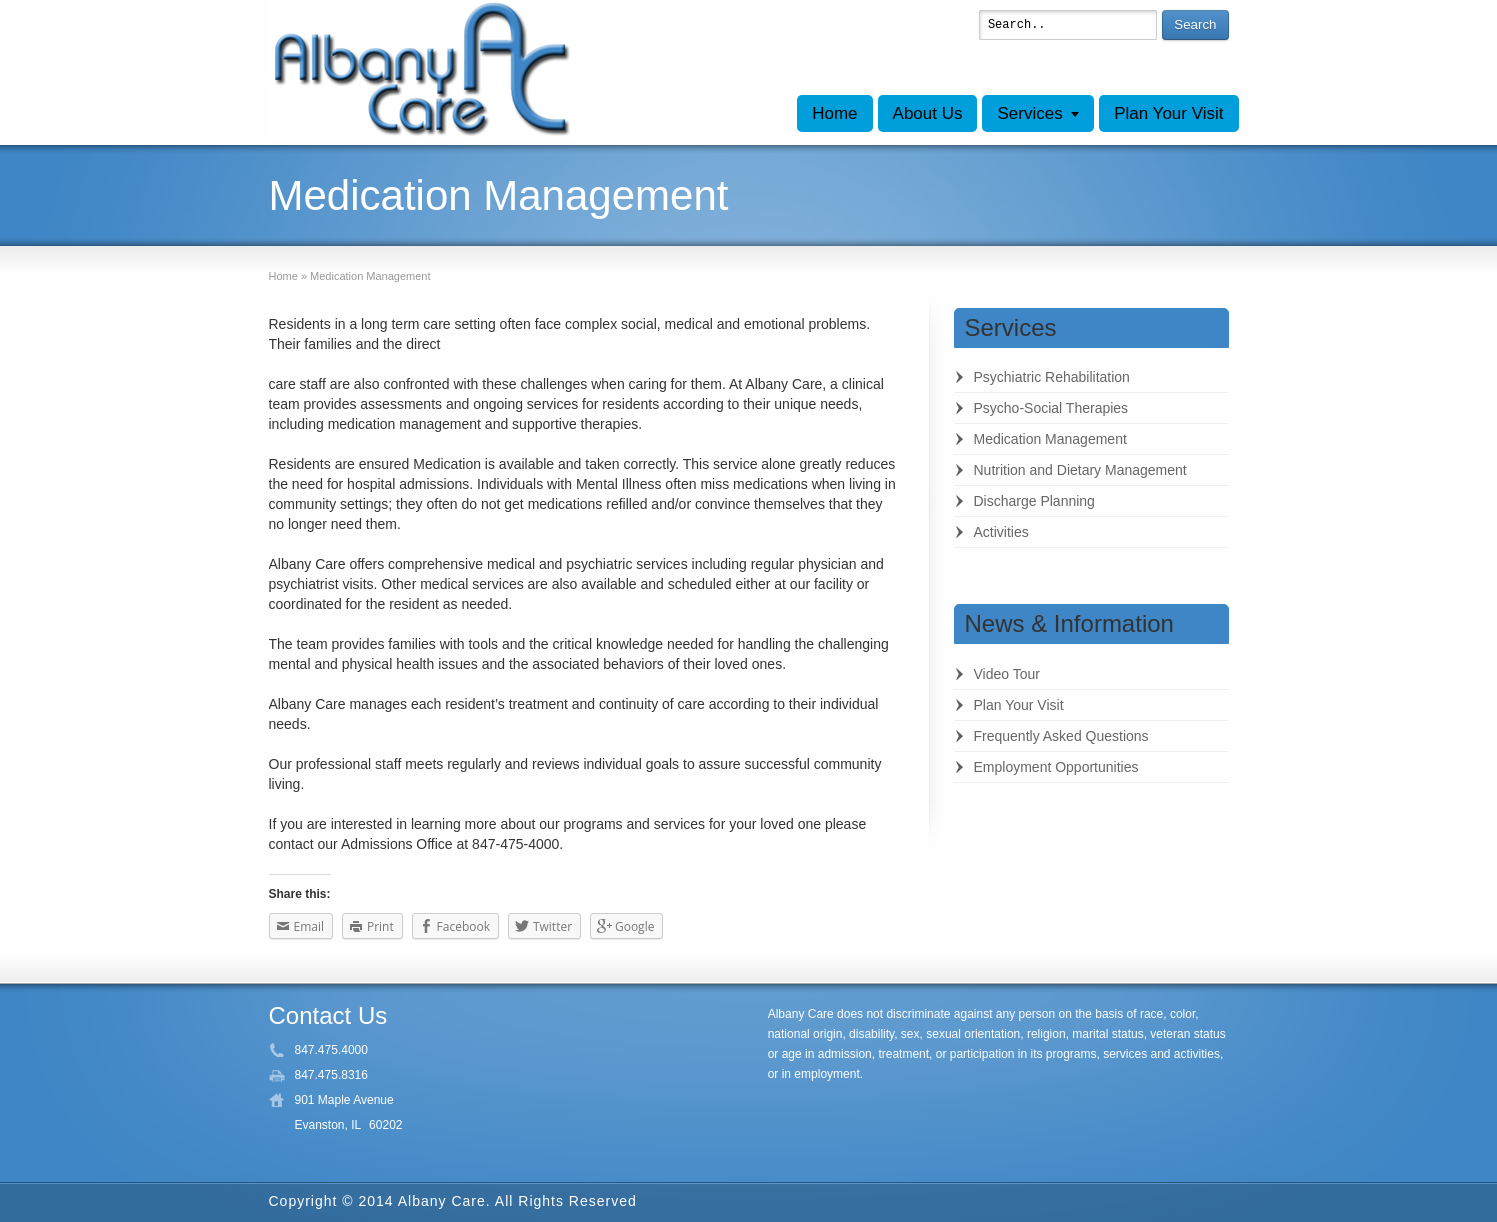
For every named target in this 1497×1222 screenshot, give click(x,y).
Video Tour (1007, 674)
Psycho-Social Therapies (1051, 408)
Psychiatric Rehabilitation (1052, 377)
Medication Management (1050, 439)
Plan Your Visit (1168, 113)
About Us (928, 113)
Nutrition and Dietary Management (1080, 470)
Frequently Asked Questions (1061, 736)
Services (1029, 113)
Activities (1001, 532)
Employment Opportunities (1056, 767)
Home (834, 113)
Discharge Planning (1034, 501)
